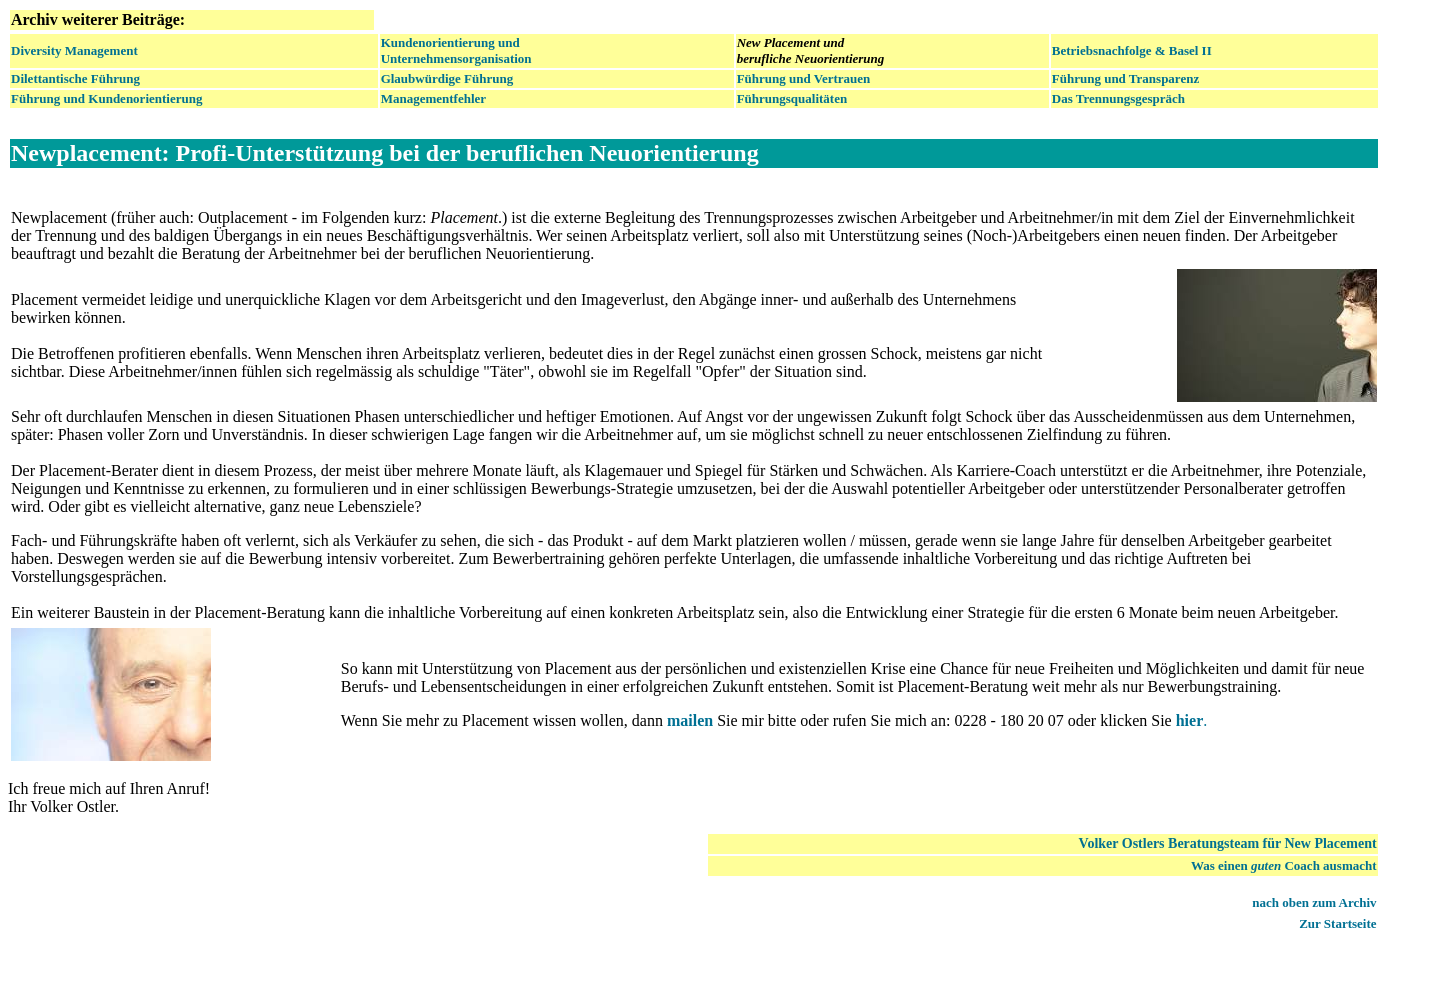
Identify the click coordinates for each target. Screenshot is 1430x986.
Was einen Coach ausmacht (1284, 865)
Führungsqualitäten (792, 98)
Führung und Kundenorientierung (106, 98)
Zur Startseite (1337, 923)
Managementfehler (433, 98)
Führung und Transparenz (1125, 78)
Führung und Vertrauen (804, 78)
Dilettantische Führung (75, 78)
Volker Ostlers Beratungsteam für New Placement (1228, 843)
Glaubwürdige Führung (447, 78)
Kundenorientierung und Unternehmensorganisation (456, 50)
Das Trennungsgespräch (1118, 98)
